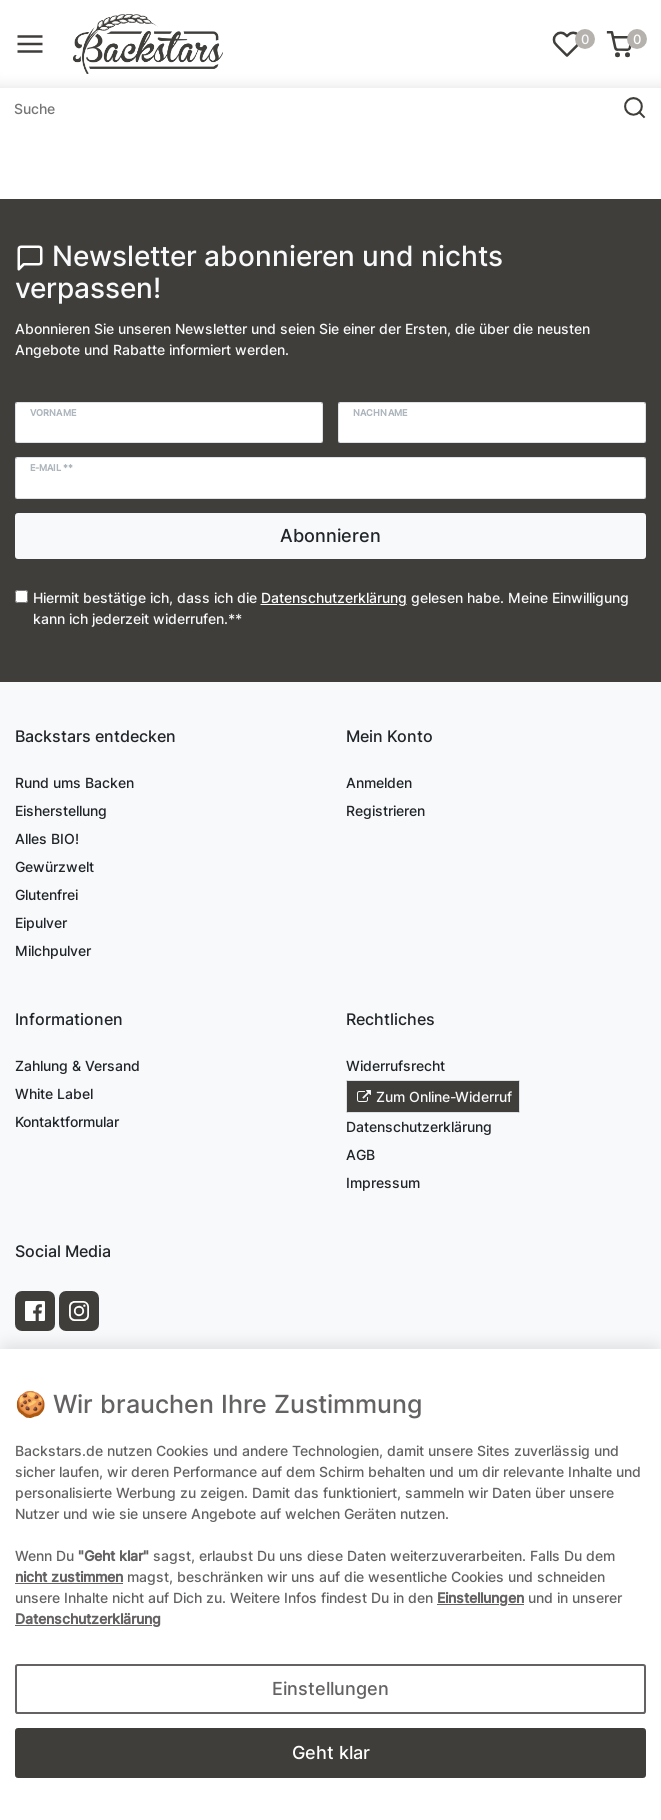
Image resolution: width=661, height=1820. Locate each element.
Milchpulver (53, 950)
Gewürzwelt (54, 866)
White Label (54, 1093)
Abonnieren (330, 535)
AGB (360, 1154)
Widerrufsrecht (395, 1065)
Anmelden (379, 782)
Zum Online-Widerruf (434, 1096)
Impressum (383, 1182)
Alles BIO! (47, 838)
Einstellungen (330, 1688)
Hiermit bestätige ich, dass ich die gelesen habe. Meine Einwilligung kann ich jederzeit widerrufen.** (331, 608)
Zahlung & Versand (77, 1065)
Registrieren (385, 810)
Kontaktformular (67, 1121)
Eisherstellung (61, 810)
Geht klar (331, 1752)
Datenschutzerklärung (419, 1126)
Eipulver (41, 922)
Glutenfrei (46, 894)
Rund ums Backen (74, 782)
